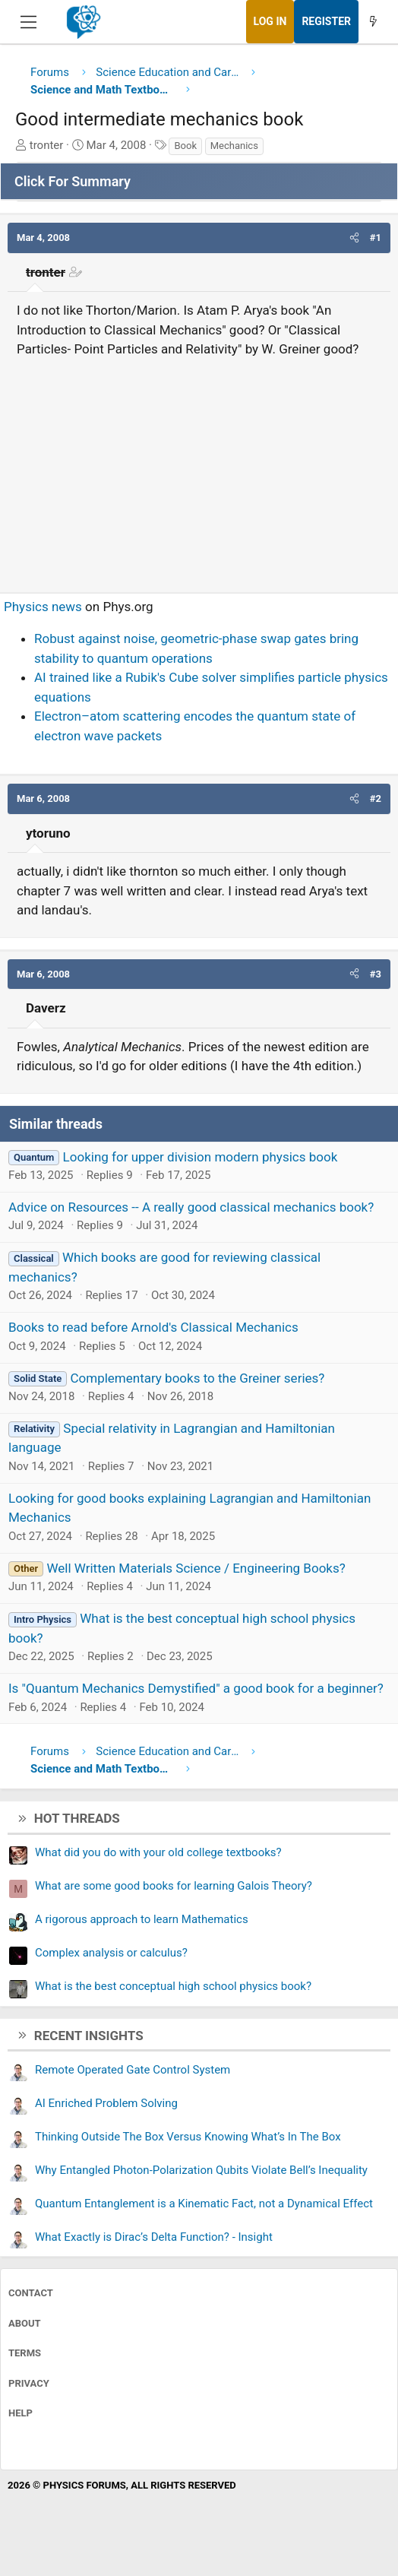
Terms (24, 2353)
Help (20, 2413)
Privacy (28, 2383)
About (24, 2323)
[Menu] (28, 22)
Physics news (43, 606)
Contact (30, 2293)
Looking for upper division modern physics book (200, 1156)
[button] (354, 238)
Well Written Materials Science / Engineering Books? (195, 1568)
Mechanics (234, 145)
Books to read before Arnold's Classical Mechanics (153, 1327)
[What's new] (373, 21)
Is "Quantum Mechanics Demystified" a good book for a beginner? (196, 1688)
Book (185, 145)
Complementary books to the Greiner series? (197, 1378)
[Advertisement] (199, 469)
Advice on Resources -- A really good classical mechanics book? (191, 1207)
